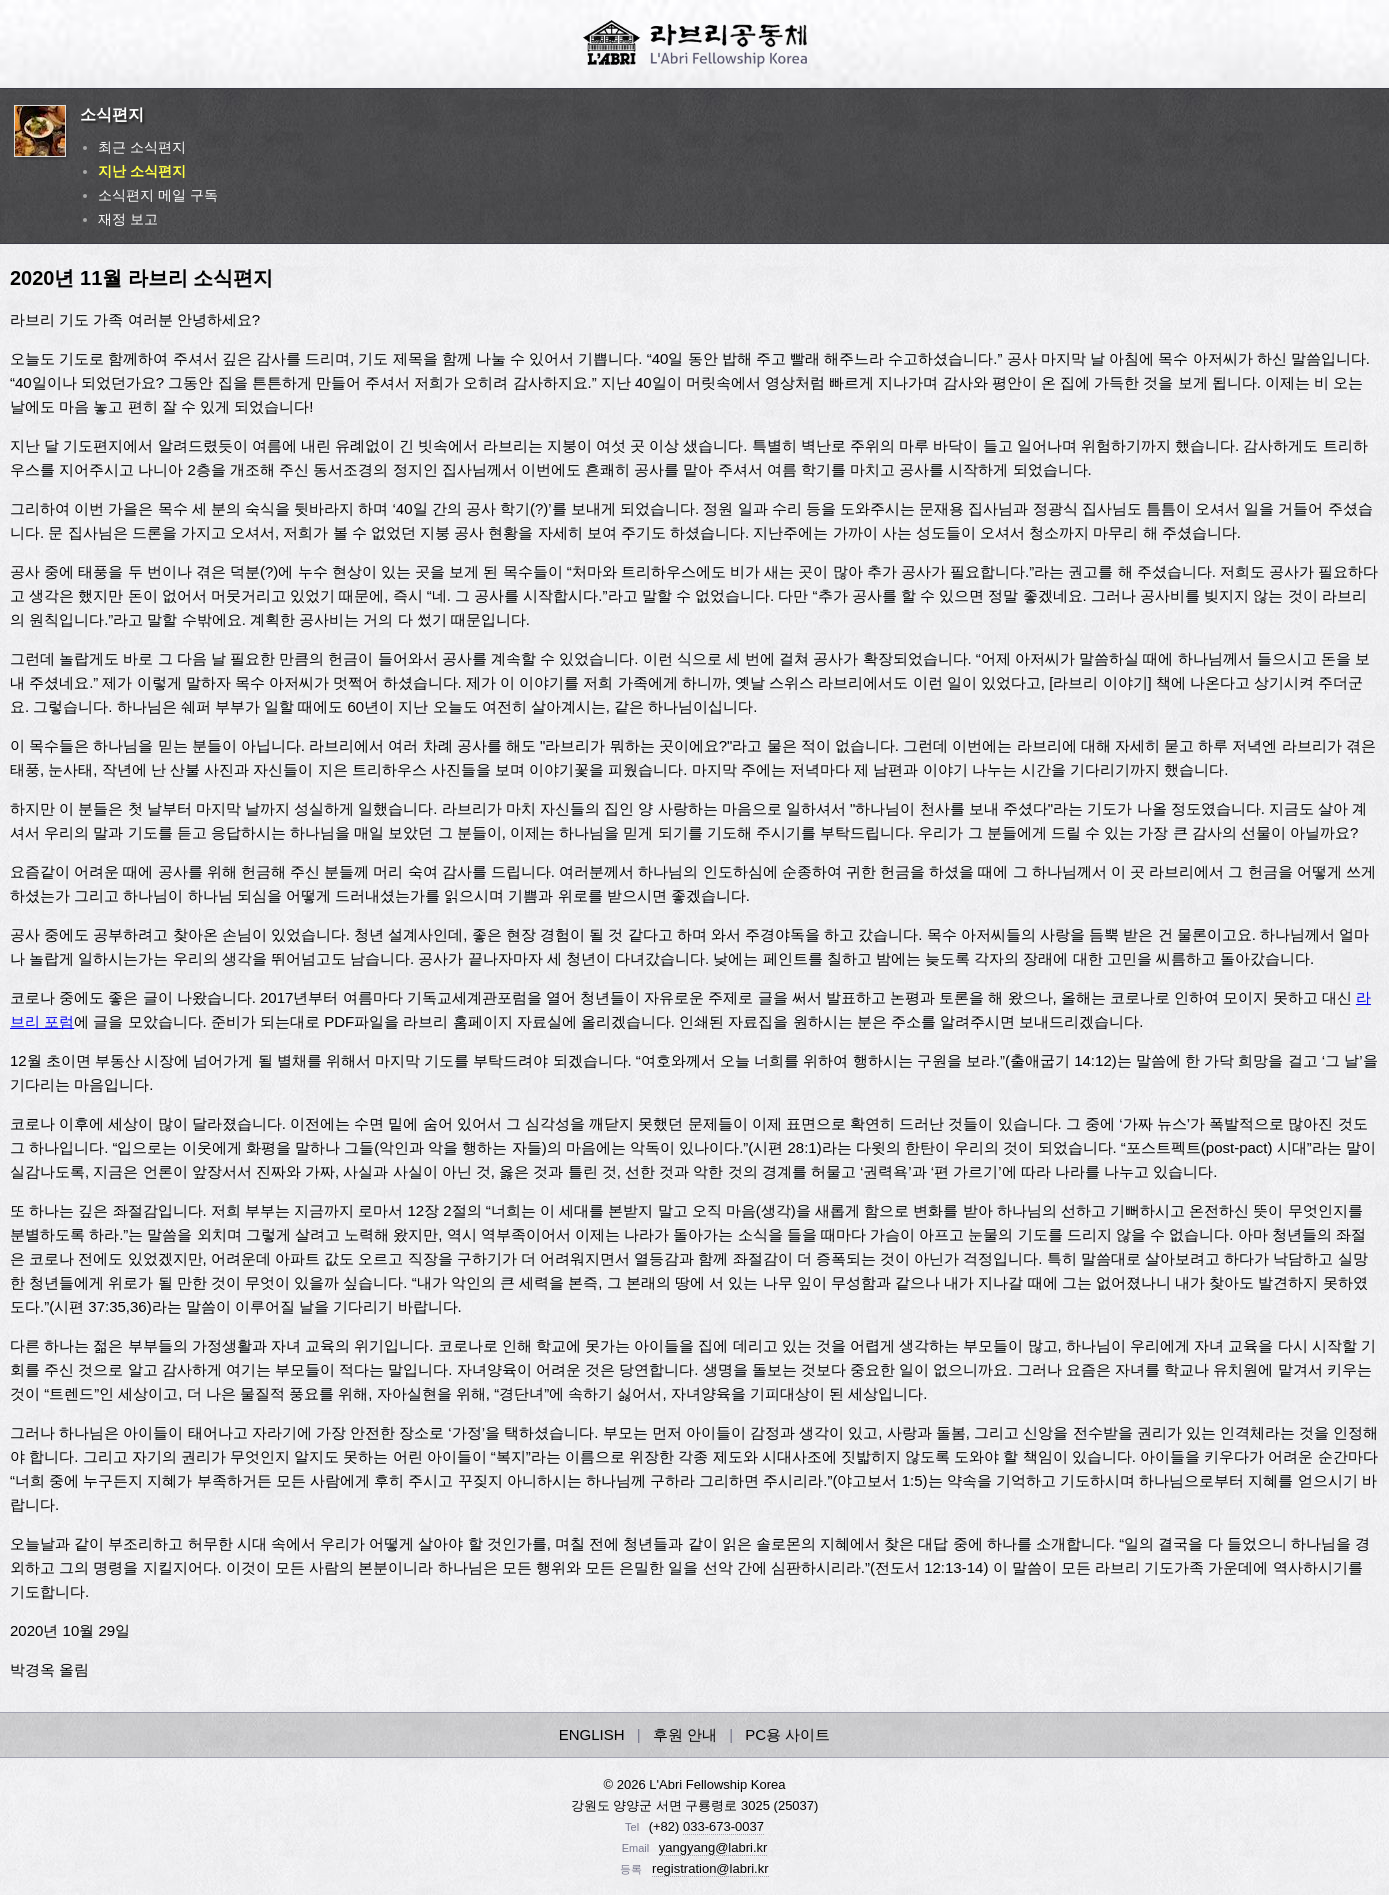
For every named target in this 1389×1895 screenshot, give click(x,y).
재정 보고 (128, 219)
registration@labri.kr (710, 1868)
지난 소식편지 (142, 171)
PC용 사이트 (787, 1734)
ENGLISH (592, 1734)
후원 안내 (685, 1734)
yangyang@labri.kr (713, 1847)
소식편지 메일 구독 (158, 195)
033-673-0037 (723, 1826)
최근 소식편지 (142, 147)
